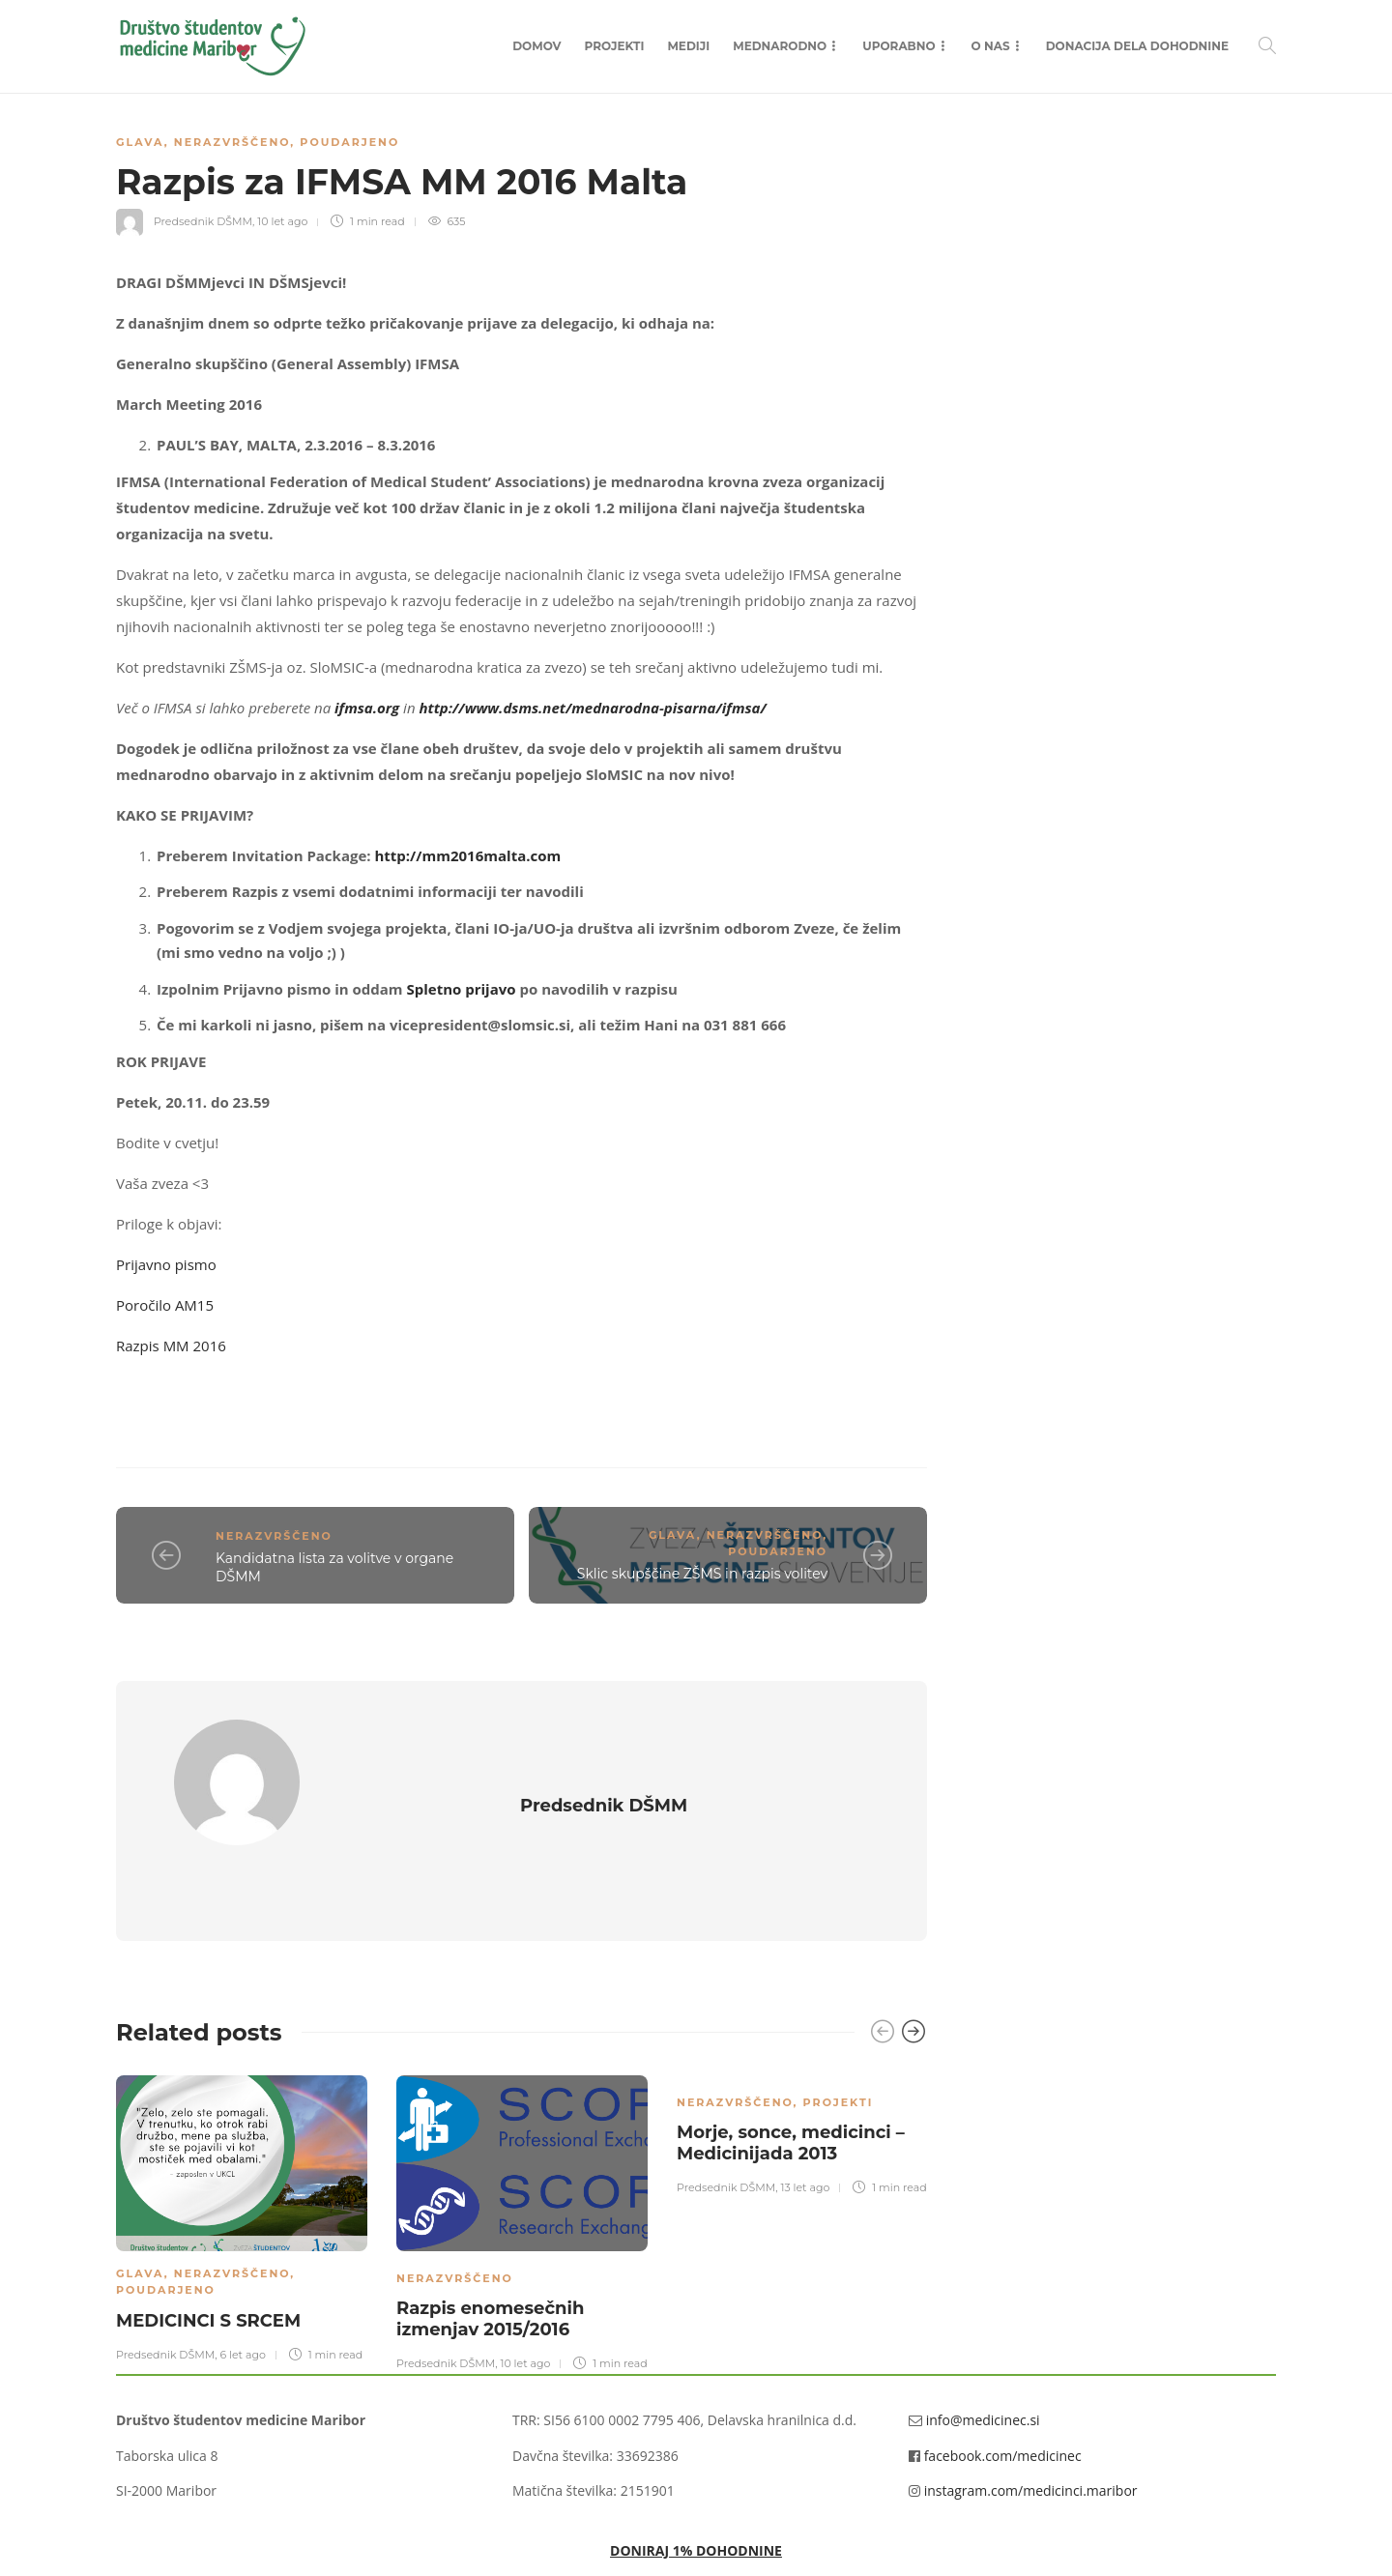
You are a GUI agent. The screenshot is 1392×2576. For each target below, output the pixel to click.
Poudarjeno (349, 142)
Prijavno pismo (166, 1264)
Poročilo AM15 (165, 1305)
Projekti (615, 46)
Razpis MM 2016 (171, 1345)
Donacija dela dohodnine (1137, 46)
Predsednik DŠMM (203, 221)
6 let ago (242, 2297)
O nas (991, 46)
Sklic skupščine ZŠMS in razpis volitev (702, 1573)
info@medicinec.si (983, 2363)
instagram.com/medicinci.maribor (1031, 2433)
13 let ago (804, 2130)
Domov (536, 46)
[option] (242, 2159)
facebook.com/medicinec (1003, 2398)
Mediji (688, 46)
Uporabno (898, 46)
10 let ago (282, 221)
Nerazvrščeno (232, 142)
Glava (140, 142)
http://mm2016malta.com (467, 855)
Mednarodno (779, 46)
